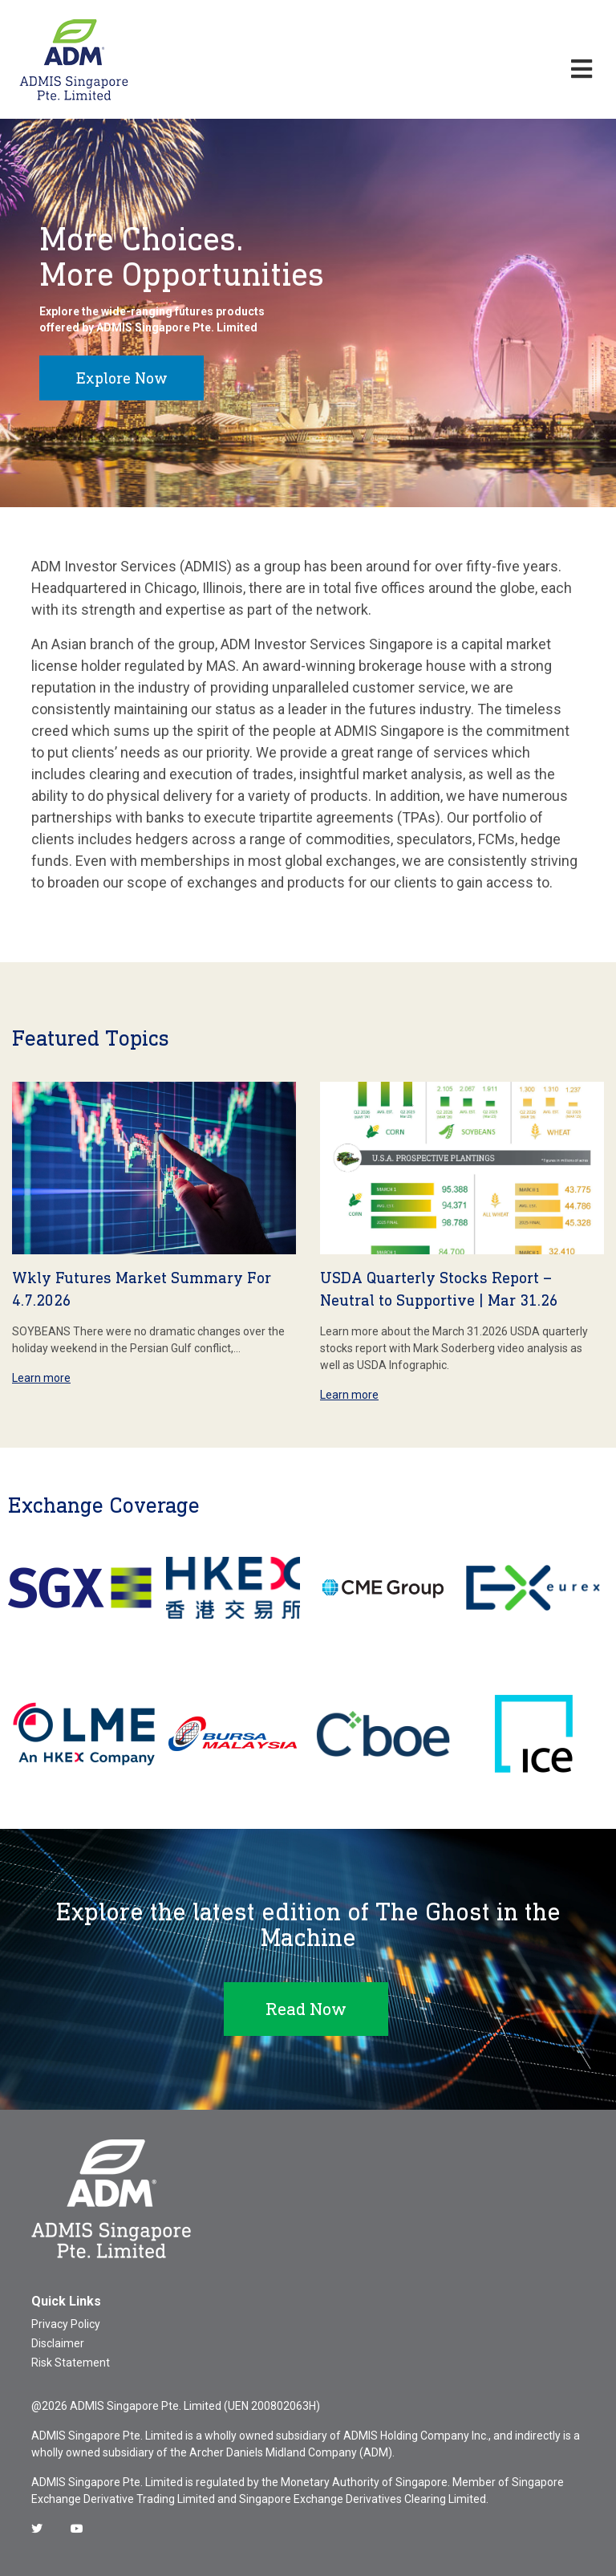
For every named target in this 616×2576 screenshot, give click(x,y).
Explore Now (122, 378)
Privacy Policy (65, 2324)
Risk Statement (70, 2362)
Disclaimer (57, 2343)
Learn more (41, 1377)
